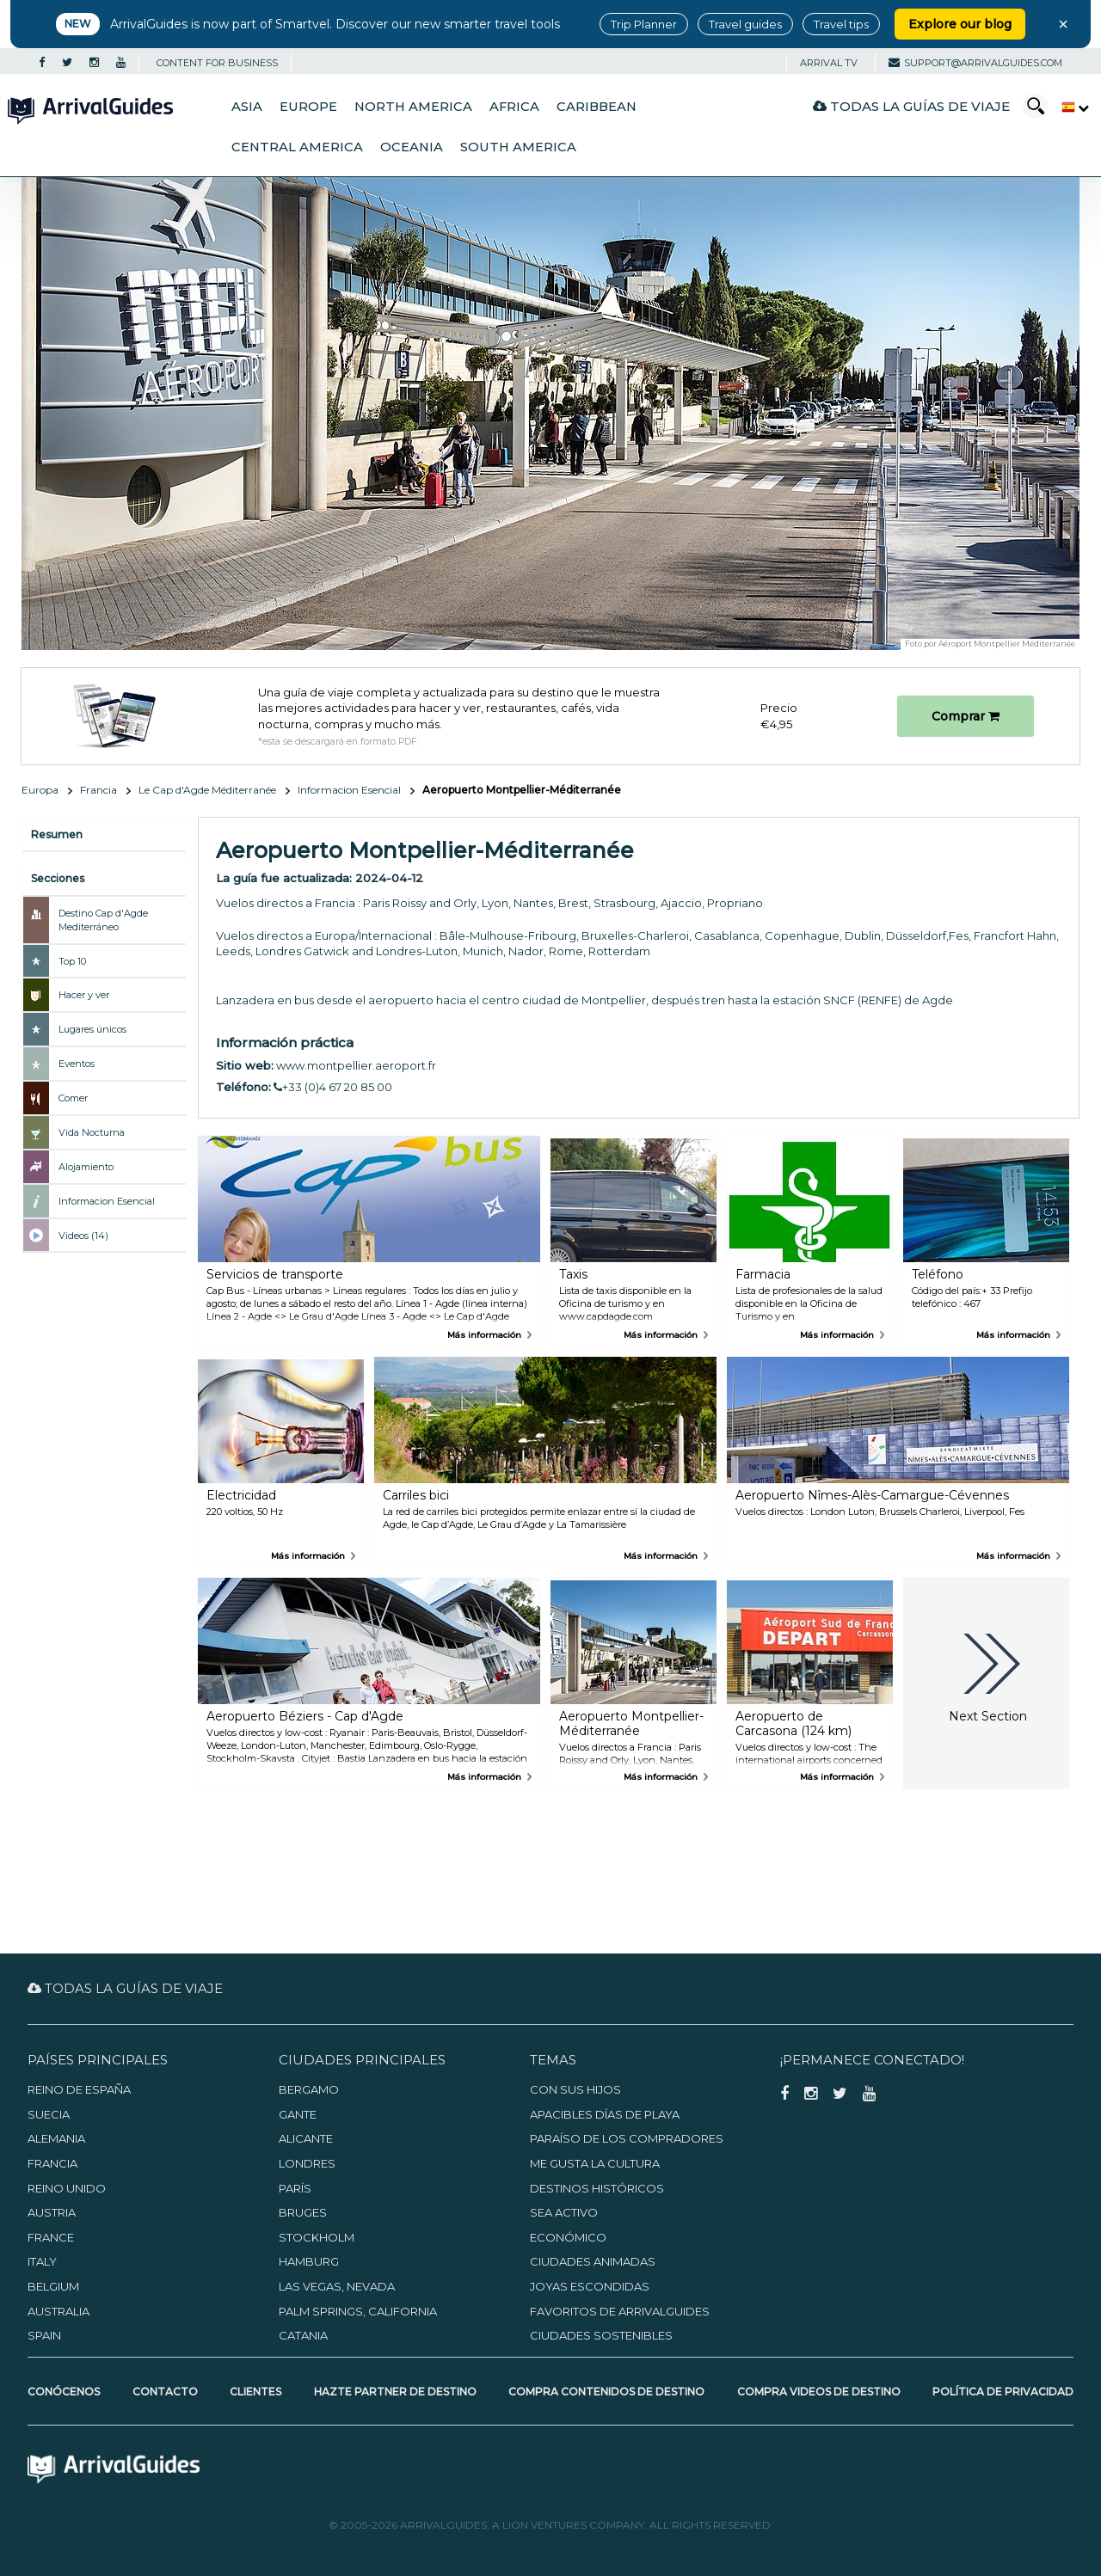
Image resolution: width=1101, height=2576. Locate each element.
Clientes (255, 2391)
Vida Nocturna (91, 1132)
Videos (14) (83, 1236)
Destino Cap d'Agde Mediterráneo (103, 920)
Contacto (165, 2391)
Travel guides (745, 24)
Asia (246, 106)
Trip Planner (644, 24)
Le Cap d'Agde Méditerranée (207, 789)
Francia (98, 789)
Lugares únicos (92, 1029)
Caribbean (597, 106)
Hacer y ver (83, 995)
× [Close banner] (1063, 24)
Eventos (76, 1064)
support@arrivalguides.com (975, 63)
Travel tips (841, 24)
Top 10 (72, 961)
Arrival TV (829, 63)
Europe (308, 106)
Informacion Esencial (349, 789)
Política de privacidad (1002, 2391)
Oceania (411, 147)
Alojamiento (86, 1167)
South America (518, 147)
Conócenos (64, 2391)
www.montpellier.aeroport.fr (356, 1065)
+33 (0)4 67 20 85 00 (333, 1087)
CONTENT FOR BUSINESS (217, 63)
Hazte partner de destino (395, 2391)
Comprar (966, 716)
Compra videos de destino (819, 2391)
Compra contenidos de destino (606, 2391)
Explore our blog (960, 24)
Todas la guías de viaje (911, 106)
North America (413, 106)
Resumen (57, 834)
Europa (40, 789)
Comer (73, 1098)
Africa (514, 106)
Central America (297, 147)
